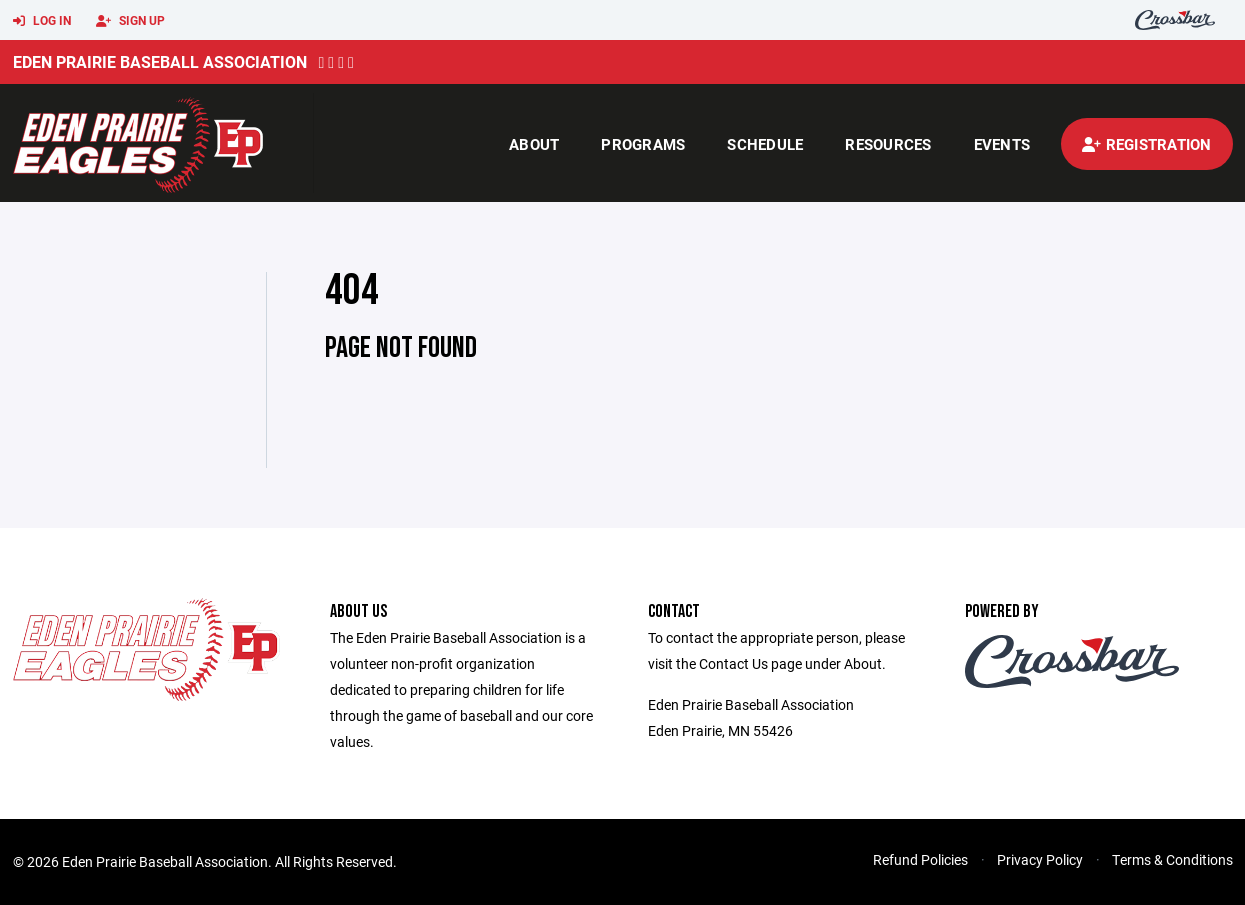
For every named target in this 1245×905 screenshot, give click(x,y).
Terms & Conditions (1172, 859)
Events (1002, 144)
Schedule (765, 144)
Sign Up (130, 21)
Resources (888, 144)
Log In (42, 21)
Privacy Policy (1040, 859)
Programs (643, 144)
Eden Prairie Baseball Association (160, 61)
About (534, 144)
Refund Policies (920, 859)
